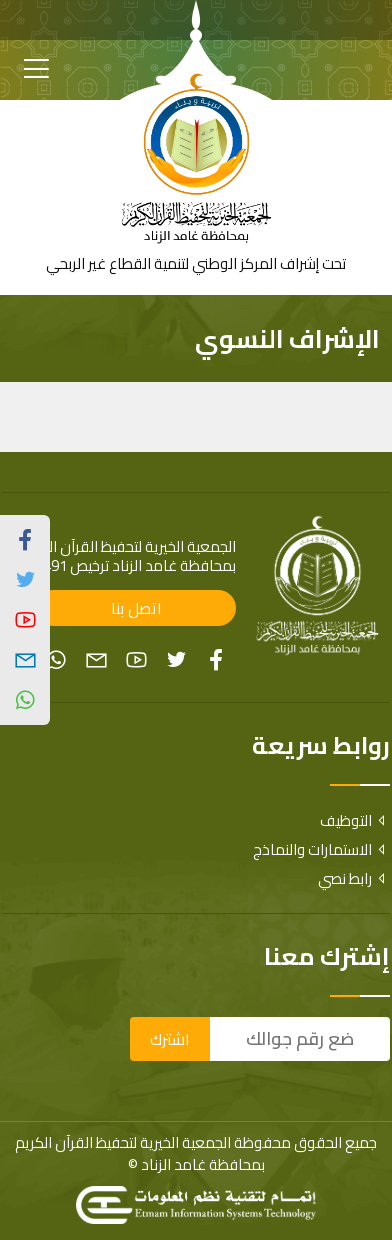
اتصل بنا (136, 608)
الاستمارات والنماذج (321, 849)
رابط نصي (354, 878)
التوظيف (355, 820)
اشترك (170, 1039)
